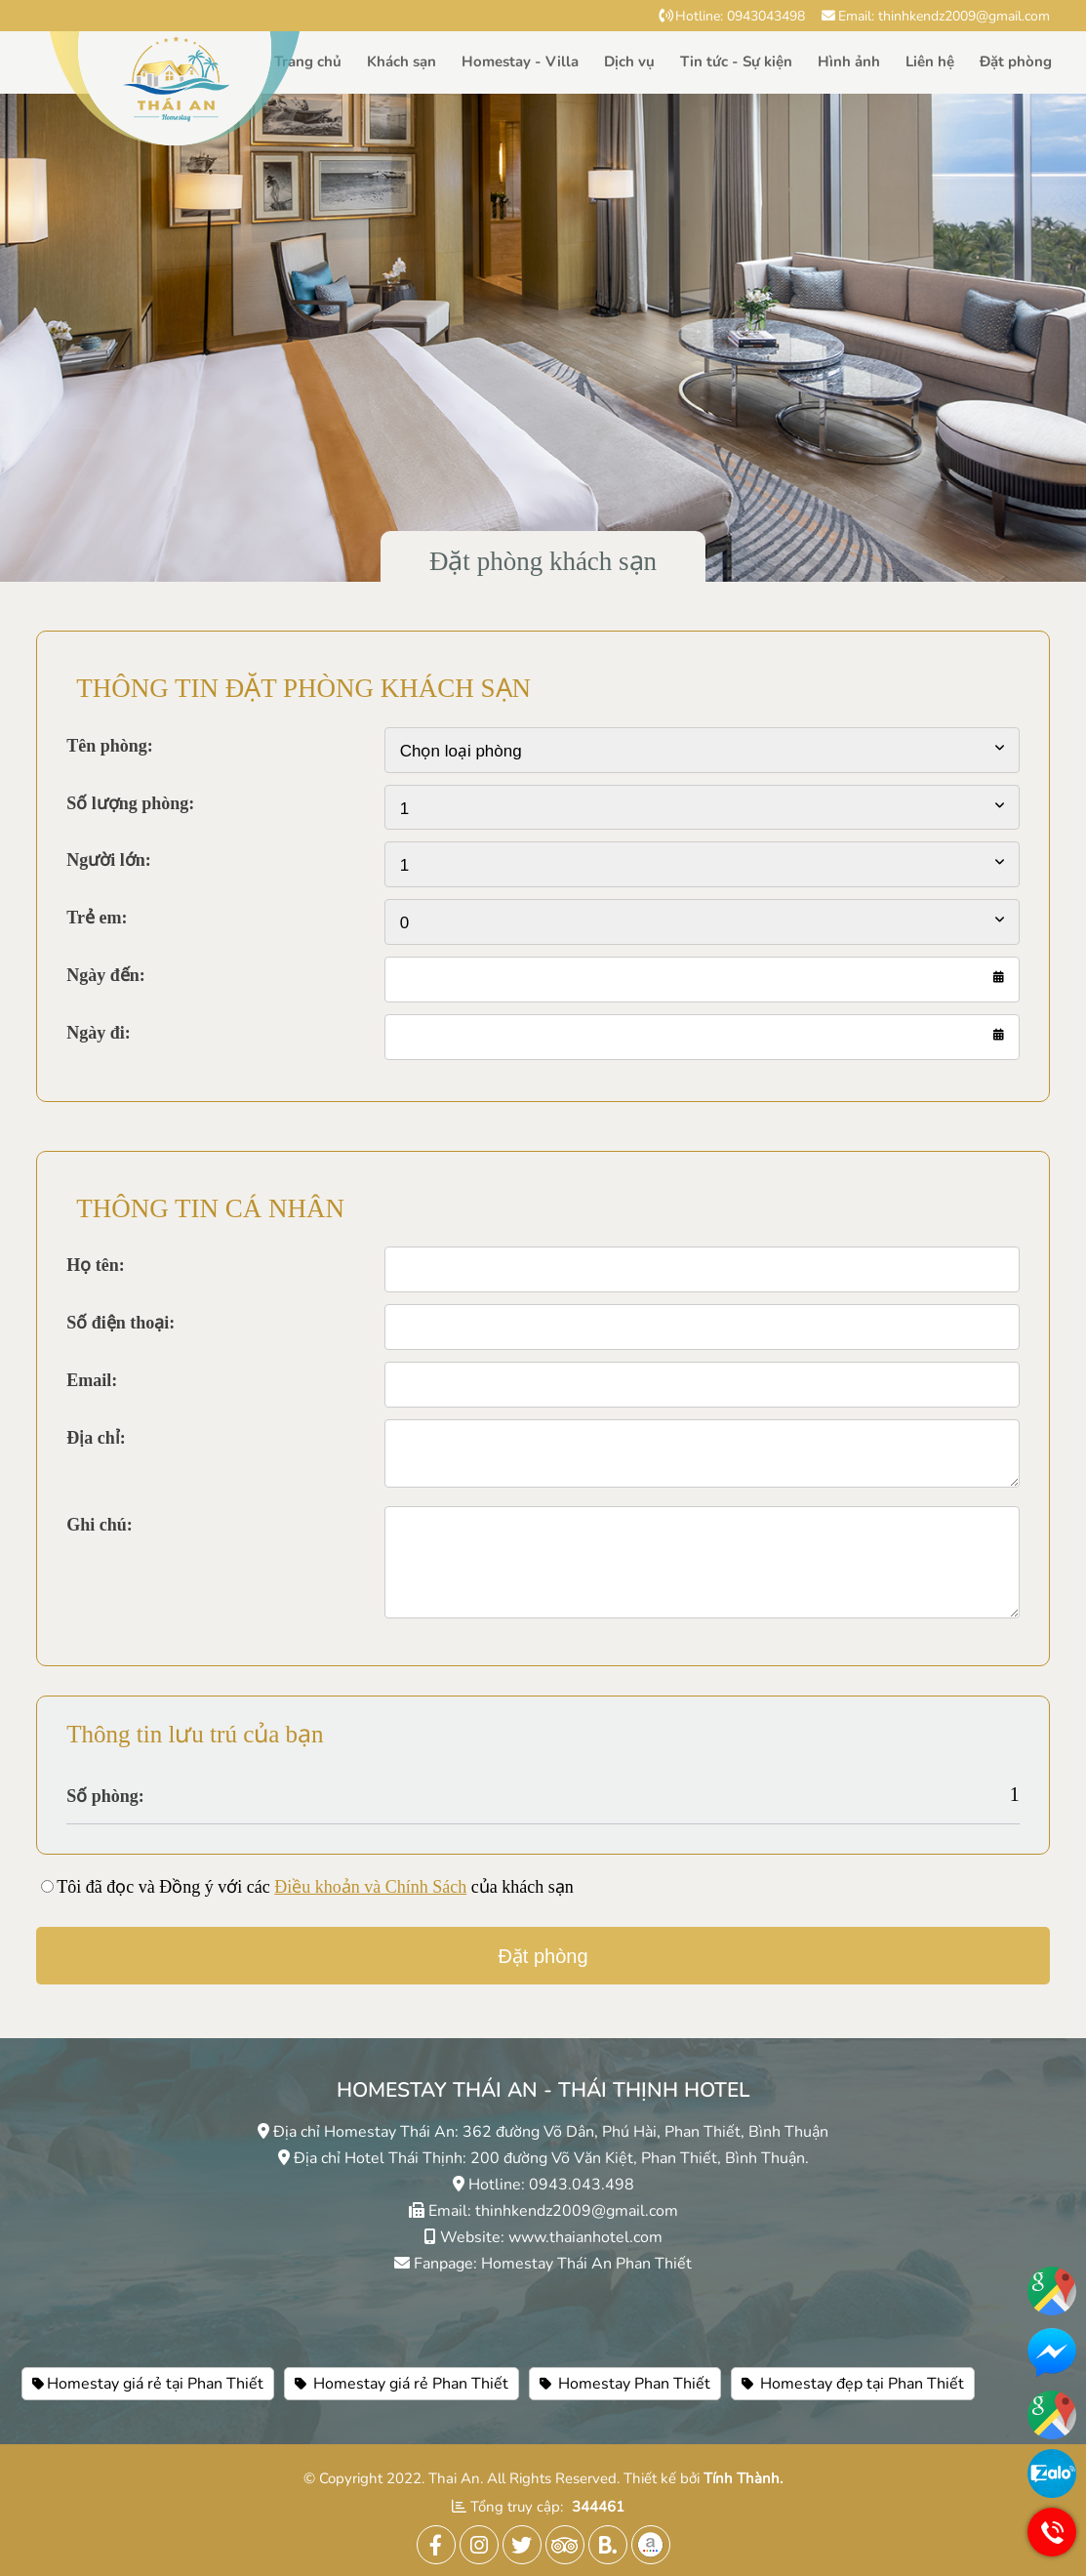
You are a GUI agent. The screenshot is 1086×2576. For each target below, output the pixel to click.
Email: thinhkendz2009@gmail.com (936, 16)
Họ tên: (95, 1265)
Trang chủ (308, 61)
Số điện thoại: (120, 1322)
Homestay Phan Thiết (625, 2383)
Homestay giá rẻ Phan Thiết (401, 2383)
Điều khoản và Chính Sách (370, 1887)
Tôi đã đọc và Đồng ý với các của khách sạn (315, 1887)
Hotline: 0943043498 (732, 16)
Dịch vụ (629, 61)
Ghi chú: (99, 1524)
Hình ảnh (849, 61)
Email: (91, 1380)
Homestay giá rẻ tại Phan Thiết (147, 2383)
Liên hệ (929, 61)
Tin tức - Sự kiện (736, 61)
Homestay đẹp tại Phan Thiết (853, 2383)
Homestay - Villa (520, 61)
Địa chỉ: (96, 1438)
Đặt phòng (1016, 61)
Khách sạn (401, 61)
